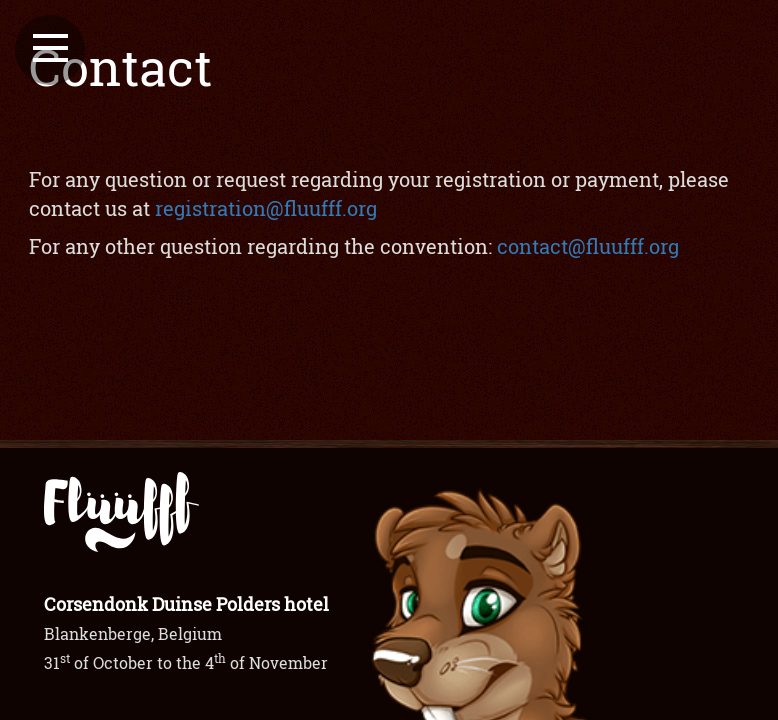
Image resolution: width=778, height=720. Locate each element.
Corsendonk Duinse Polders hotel (186, 604)
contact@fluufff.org (588, 246)
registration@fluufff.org (266, 208)
